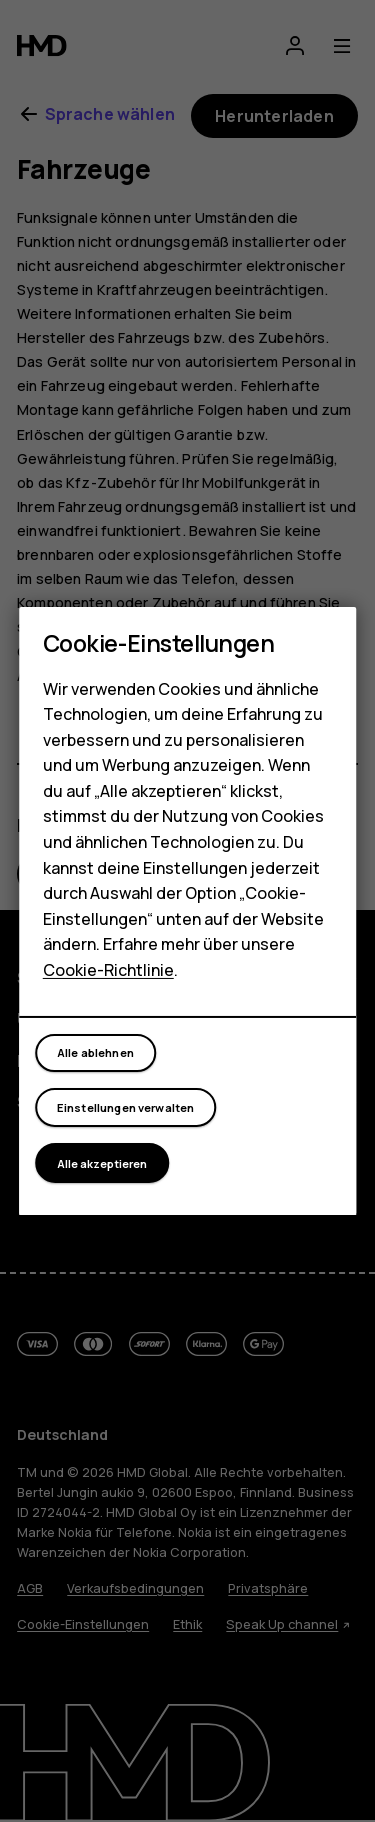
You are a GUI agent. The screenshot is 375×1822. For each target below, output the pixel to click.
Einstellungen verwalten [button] (126, 1107)
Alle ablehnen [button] (95, 1052)
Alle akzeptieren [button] (102, 1163)
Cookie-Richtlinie (108, 970)
